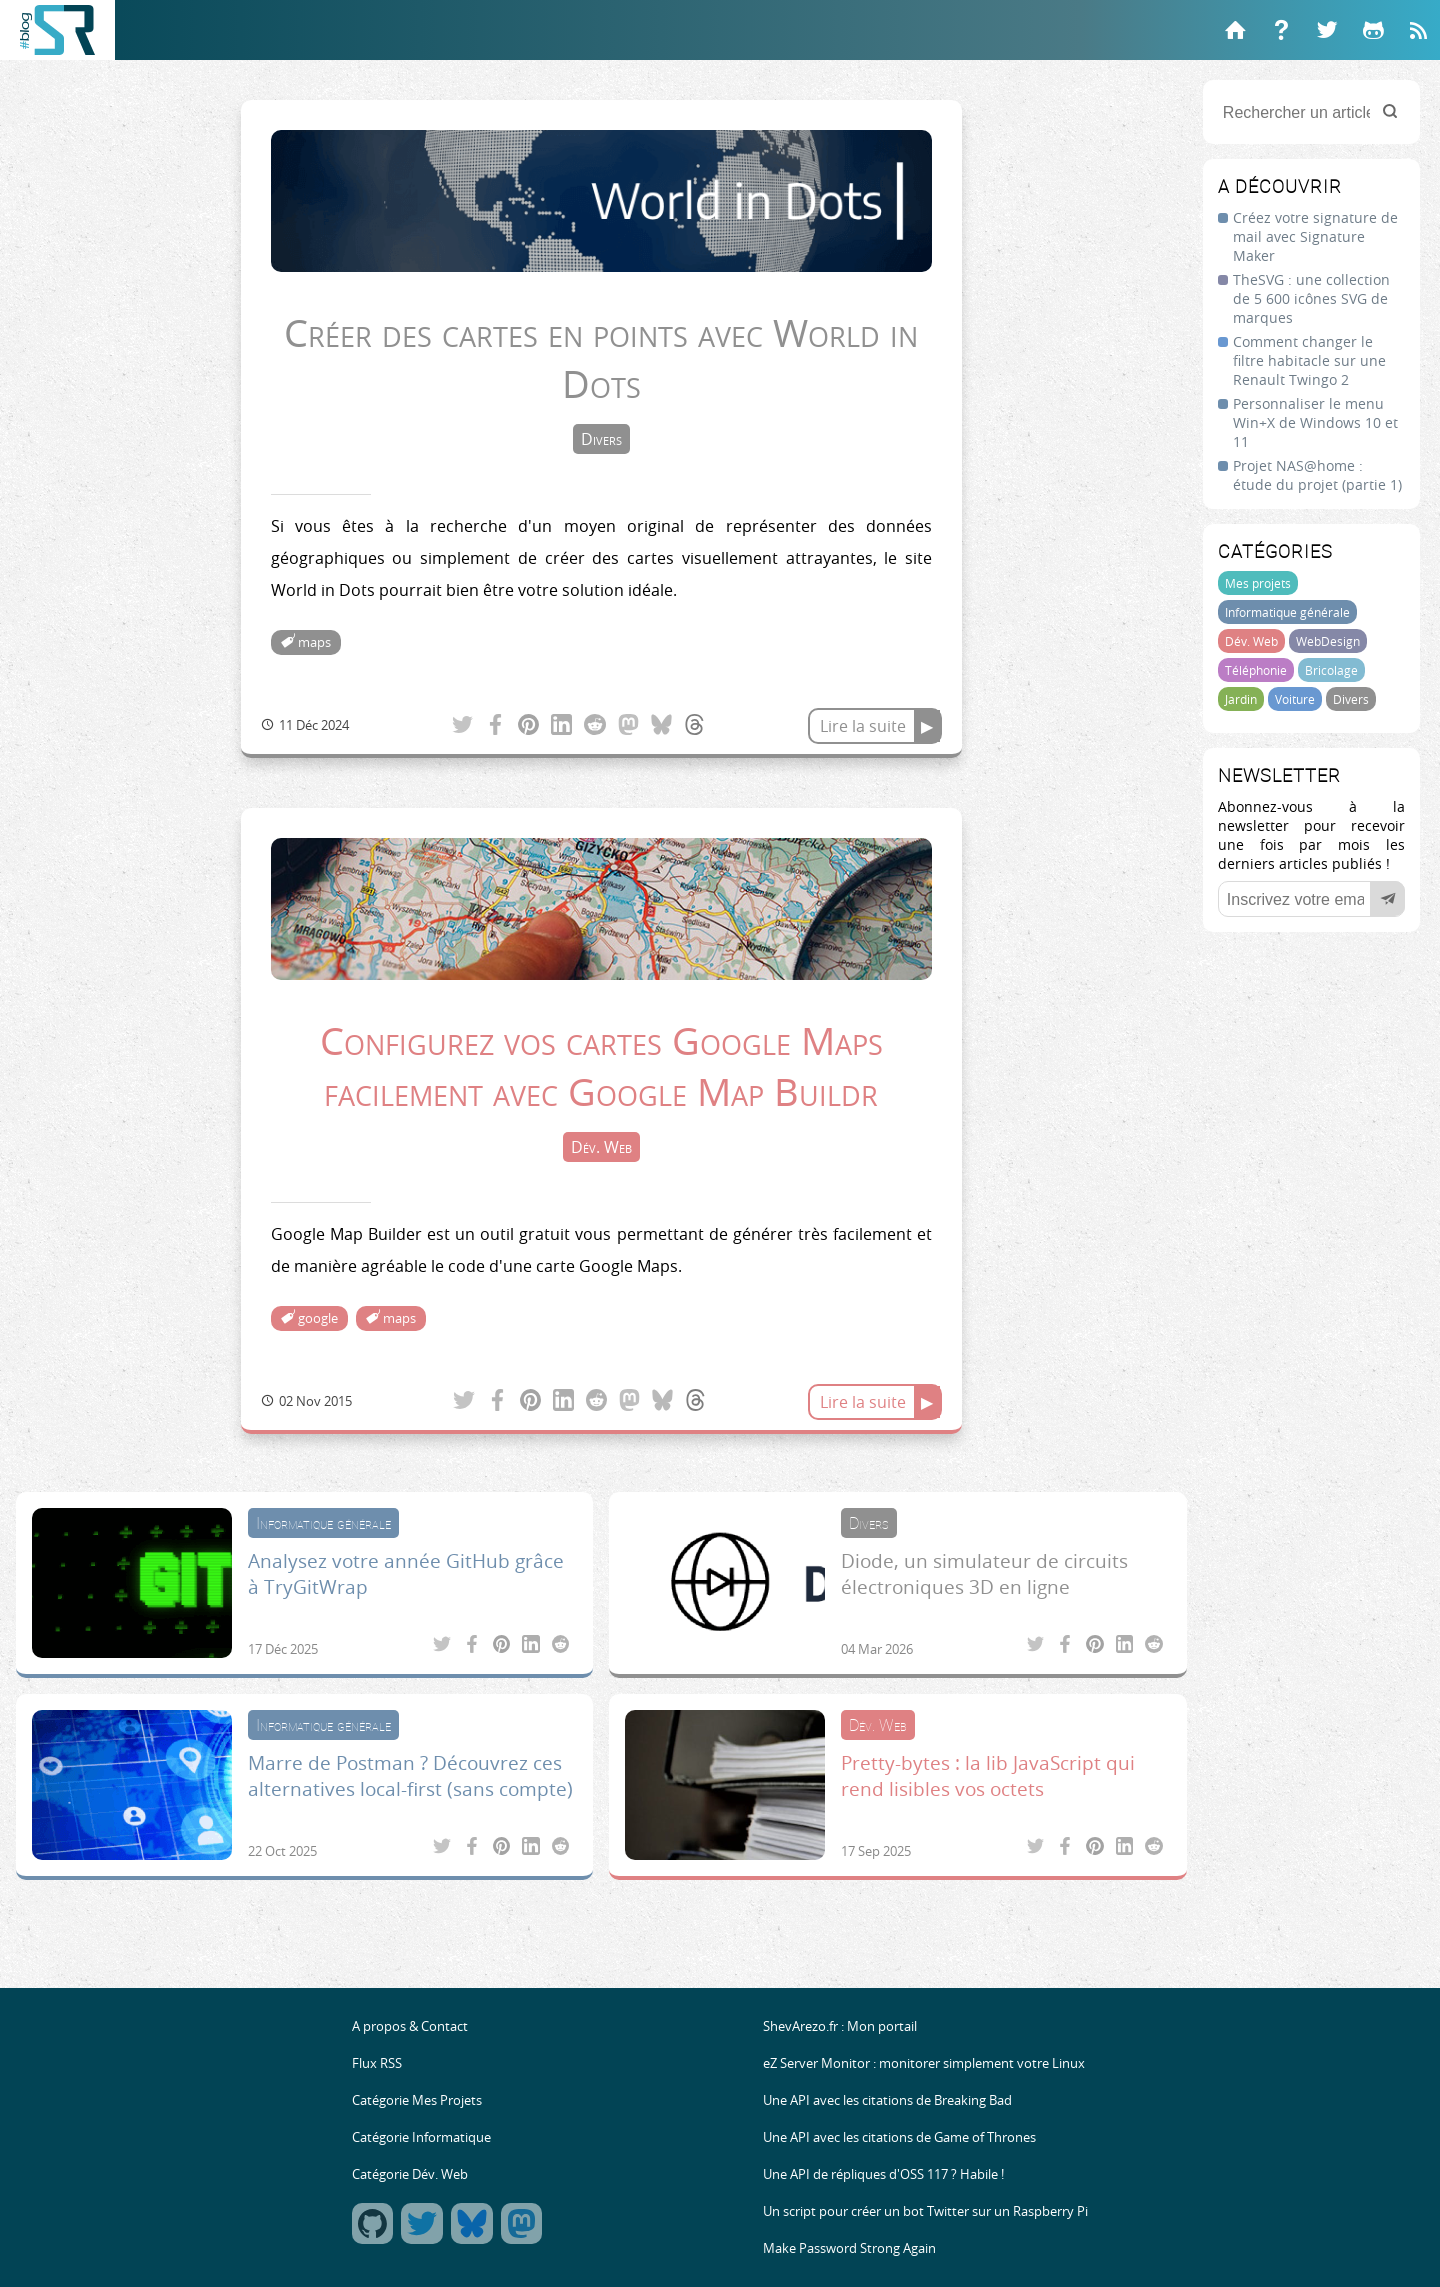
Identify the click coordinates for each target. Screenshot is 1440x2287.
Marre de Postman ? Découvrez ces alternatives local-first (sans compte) (410, 1776)
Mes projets (1258, 583)
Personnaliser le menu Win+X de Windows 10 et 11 (1315, 422)
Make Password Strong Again (849, 2248)
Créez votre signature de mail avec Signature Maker (1315, 236)
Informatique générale (1287, 612)
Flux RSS (377, 2063)
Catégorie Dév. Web (410, 2174)
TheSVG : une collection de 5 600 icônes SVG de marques (1311, 298)
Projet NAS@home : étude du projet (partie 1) (1317, 475)
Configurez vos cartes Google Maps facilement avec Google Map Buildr (601, 1066)
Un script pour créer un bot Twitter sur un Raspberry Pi (925, 2211)
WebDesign (1328, 641)
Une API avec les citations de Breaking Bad (887, 2100)
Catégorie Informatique (421, 2137)
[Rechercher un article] (1311, 112)
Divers (1351, 699)
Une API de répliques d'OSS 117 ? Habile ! (883, 2174)
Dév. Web (1251, 641)
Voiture (1295, 699)
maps (314, 642)
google (318, 1318)
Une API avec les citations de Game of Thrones (899, 2137)
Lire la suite (863, 726)
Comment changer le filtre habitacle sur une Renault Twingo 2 (1309, 360)
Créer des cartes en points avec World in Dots (601, 358)
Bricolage (1331, 670)
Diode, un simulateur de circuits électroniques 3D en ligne (984, 1574)
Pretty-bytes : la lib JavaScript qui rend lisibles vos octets (988, 1776)
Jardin (1241, 699)
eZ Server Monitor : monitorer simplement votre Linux (924, 2063)
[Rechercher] (1390, 112)
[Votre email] (1311, 899)
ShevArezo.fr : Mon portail (840, 2026)
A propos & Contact (410, 2026)
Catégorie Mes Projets (417, 2100)
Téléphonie (1256, 670)
